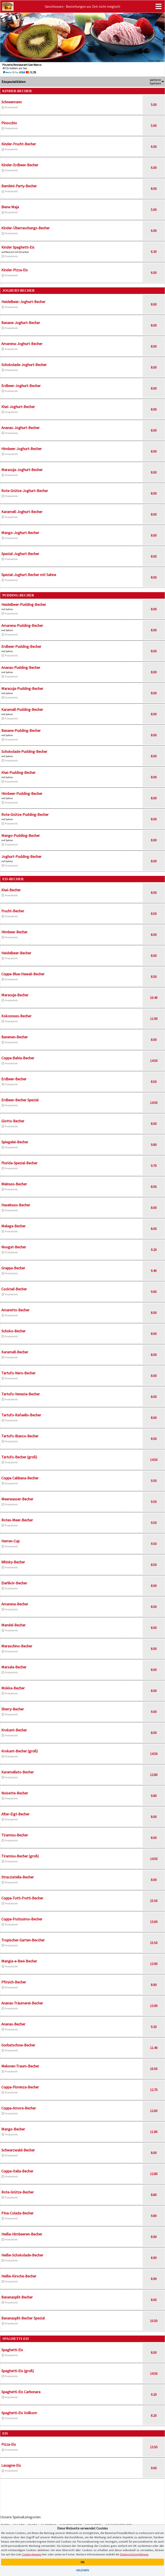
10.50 (153, 2069)
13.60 (153, 1922)
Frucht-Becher (12, 910)
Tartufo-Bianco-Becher (19, 1436)
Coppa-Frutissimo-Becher (21, 1919)
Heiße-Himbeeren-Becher (21, 2234)
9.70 (154, 1165)
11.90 (153, 1018)
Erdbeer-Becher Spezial (19, 1099)
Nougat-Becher (13, 1246)
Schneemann (11, 101)
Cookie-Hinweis (31, 2554)
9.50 (154, 1481)
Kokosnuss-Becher (16, 1015)
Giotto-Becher (12, 1120)
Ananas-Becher (13, 2024)
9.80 (154, 1144)
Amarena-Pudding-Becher (22, 625)
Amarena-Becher (14, 1604)
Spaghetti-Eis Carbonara (20, 2391)
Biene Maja (10, 206)
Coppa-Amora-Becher (18, 2108)
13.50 (153, 2447)
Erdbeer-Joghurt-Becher (21, 385)
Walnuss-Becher (14, 1183)
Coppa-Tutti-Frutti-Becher (22, 1898)
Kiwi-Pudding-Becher (18, 772)
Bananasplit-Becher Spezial (23, 2318)
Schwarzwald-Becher (18, 2150)
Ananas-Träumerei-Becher (22, 2003)
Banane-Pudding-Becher (21, 730)
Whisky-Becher (13, 1562)
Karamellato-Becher (17, 1772)
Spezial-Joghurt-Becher (20, 553)
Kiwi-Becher (11, 889)
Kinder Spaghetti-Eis (17, 247)
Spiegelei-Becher (14, 1141)
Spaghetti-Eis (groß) (17, 2370)
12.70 (153, 2090)
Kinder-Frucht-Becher (18, 143)
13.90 (153, 1964)
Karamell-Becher (14, 1352)
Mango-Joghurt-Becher (20, 532)
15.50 (153, 1901)
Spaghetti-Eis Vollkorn (19, 2412)
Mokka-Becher (13, 1688)
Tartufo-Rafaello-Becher (21, 1415)
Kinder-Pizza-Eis (14, 269)
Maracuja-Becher (14, 994)
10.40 (153, 997)
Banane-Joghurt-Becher (20, 322)
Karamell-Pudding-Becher (22, 709)
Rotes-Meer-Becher (17, 1520)
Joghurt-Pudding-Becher (21, 856)
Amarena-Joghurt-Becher (21, 343)
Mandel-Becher (13, 1625)
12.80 (153, 1775)
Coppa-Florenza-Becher (20, 2087)
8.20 (154, 2415)
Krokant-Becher (14, 1730)
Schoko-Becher (13, 1331)
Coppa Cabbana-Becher (19, 1478)
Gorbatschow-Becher (18, 2045)
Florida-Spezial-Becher (19, 1162)
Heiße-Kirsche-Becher (18, 2276)
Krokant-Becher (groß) (19, 1751)
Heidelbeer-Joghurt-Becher (23, 301)
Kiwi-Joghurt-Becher (18, 406)
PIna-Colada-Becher (17, 2213)
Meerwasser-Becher (17, 1499)
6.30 (154, 251)
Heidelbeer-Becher (16, 952)
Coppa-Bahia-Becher (17, 1057)
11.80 (153, 2132)
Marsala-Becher (13, 1667)
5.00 (154, 104)
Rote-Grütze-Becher (17, 2192)
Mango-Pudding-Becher (20, 835)
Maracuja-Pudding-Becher (22, 688)
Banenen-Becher (14, 1036)
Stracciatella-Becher (17, 1877)
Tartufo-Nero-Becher (18, 1373)
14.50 (153, 1060)
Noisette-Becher (14, 1793)
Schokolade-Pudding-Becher (24, 751)
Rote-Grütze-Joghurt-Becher (24, 490)
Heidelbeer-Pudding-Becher (23, 604)
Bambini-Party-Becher (19, 185)
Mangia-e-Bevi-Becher (19, 1961)
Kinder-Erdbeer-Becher (19, 164)
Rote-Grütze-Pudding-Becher (25, 814)
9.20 (154, 1249)
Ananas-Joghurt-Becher (20, 427)
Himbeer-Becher (14, 931)
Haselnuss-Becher (15, 1204)
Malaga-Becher (13, 1225)
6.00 (154, 146)
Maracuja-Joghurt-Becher (22, 469)
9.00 (154, 1712)
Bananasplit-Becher (17, 2297)
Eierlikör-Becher (14, 1583)
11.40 (153, 2048)
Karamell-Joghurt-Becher (21, 511)
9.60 (154, 1292)
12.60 (153, 2111)
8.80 (154, 2195)
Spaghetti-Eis (12, 2349)
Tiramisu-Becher (14, 1835)
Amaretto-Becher (15, 1310)
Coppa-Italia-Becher (17, 2171)
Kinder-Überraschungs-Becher (25, 227)
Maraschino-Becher (16, 1646)
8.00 (154, 188)
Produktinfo (9, 107)
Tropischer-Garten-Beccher (23, 1940)
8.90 (154, 1985)
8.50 (154, 913)
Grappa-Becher (13, 1267)
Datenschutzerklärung (134, 2554)
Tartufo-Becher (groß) (19, 1457)
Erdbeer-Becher (13, 1078)
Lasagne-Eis (11, 2465)
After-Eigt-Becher (15, 1814)
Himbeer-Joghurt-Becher (21, 448)
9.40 (154, 1270)
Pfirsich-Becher (13, 1982)
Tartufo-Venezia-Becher (20, 1394)
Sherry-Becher (12, 1709)
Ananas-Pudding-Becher (20, 667)
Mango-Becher (13, 2129)
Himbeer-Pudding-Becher (21, 793)
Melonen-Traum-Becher (20, 2066)
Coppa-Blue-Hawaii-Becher (22, 973)
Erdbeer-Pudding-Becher (21, 646)
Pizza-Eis (8, 2444)
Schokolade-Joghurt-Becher (24, 364)
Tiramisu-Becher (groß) (20, 1856)
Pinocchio (9, 122)
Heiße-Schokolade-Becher (22, 2255)
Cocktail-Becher (14, 1288)
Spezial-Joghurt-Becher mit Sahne (28, 574)
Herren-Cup (10, 1541)
